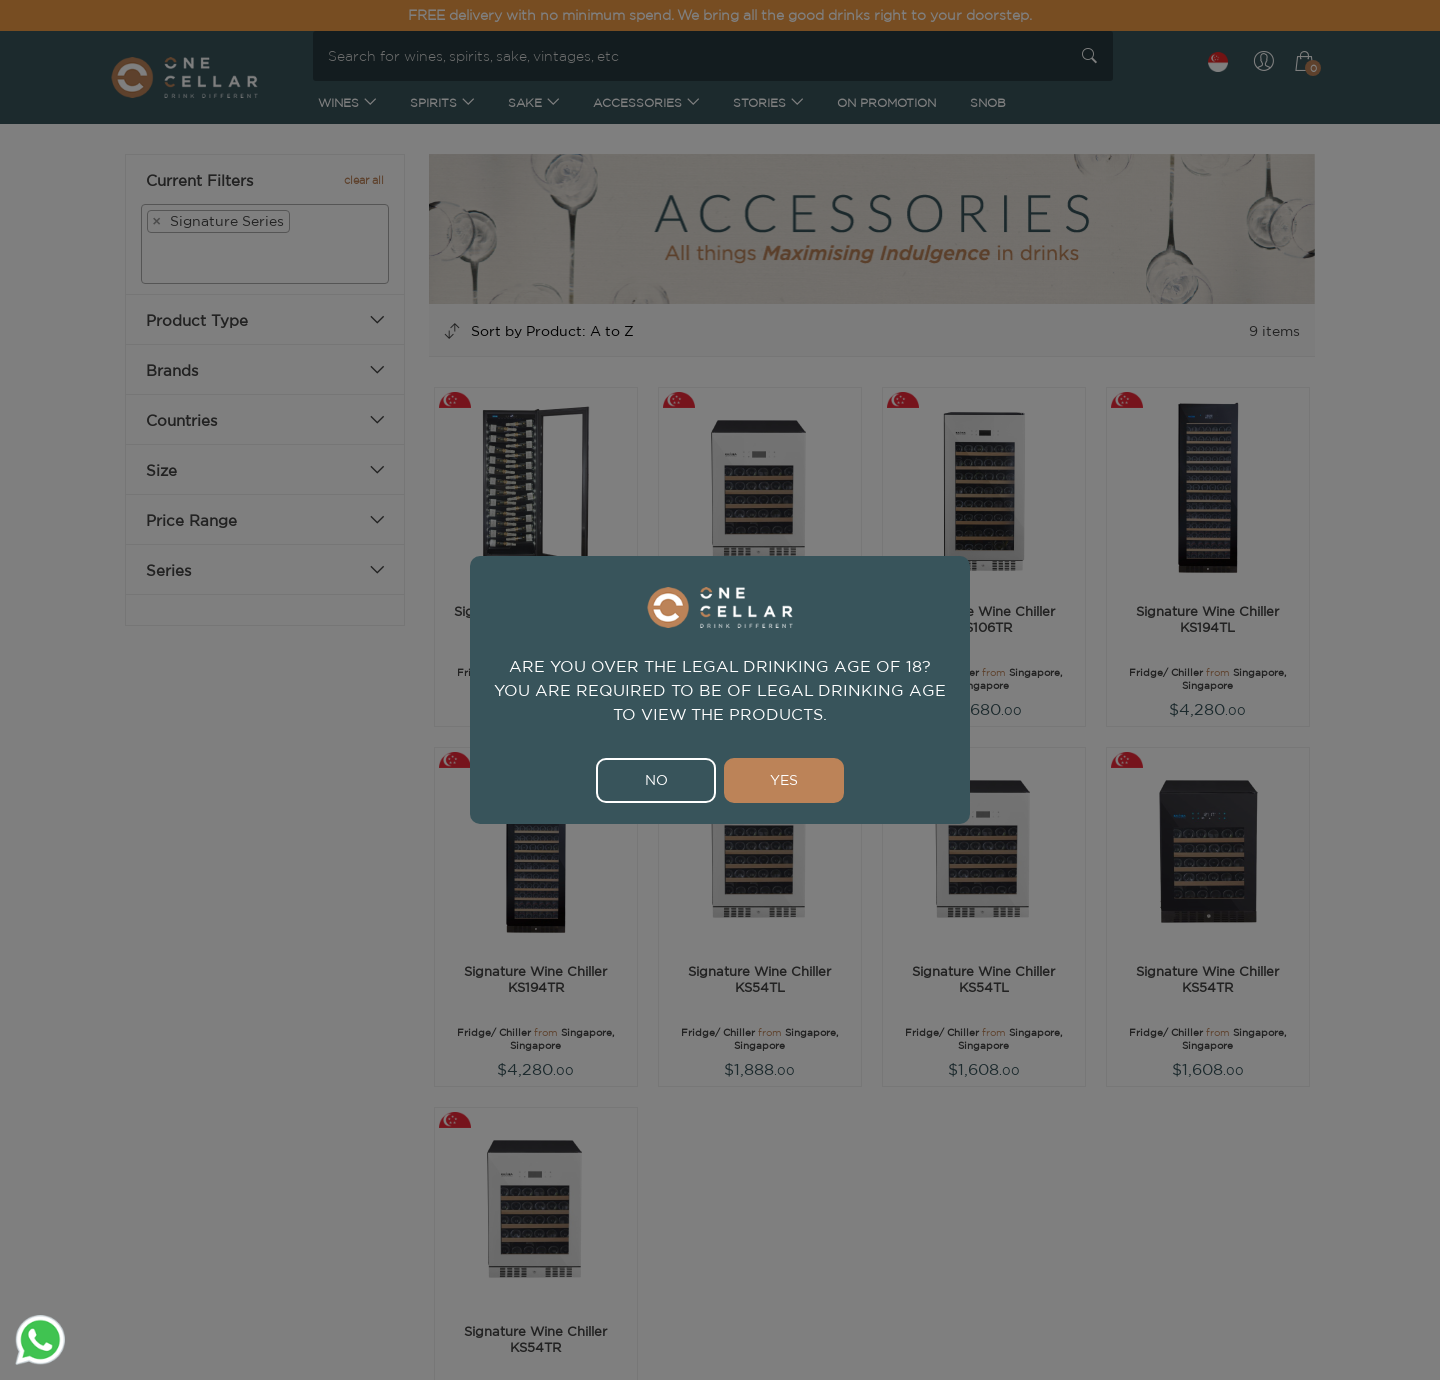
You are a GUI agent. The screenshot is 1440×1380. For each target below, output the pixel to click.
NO (656, 780)
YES (784, 780)
